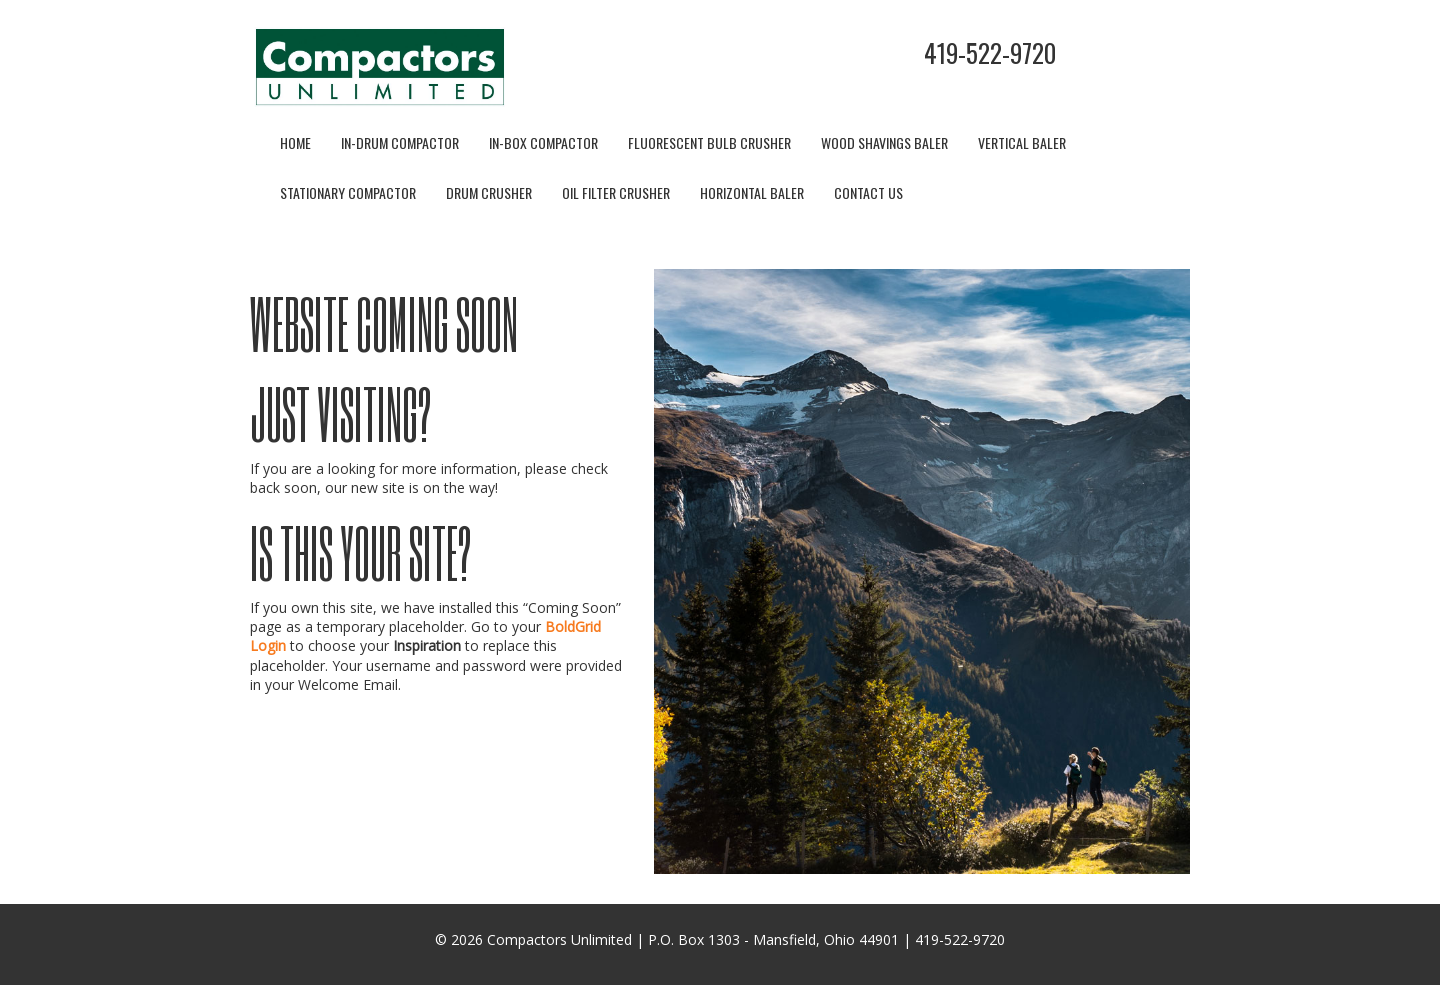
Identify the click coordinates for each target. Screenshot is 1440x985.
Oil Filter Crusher (616, 192)
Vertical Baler (1022, 142)
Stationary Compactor (348, 192)
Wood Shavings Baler (884, 142)
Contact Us (868, 192)
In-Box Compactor (543, 142)
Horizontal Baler (752, 192)
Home (295, 142)
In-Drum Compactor (400, 142)
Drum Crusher (489, 192)
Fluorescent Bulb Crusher (709, 142)
